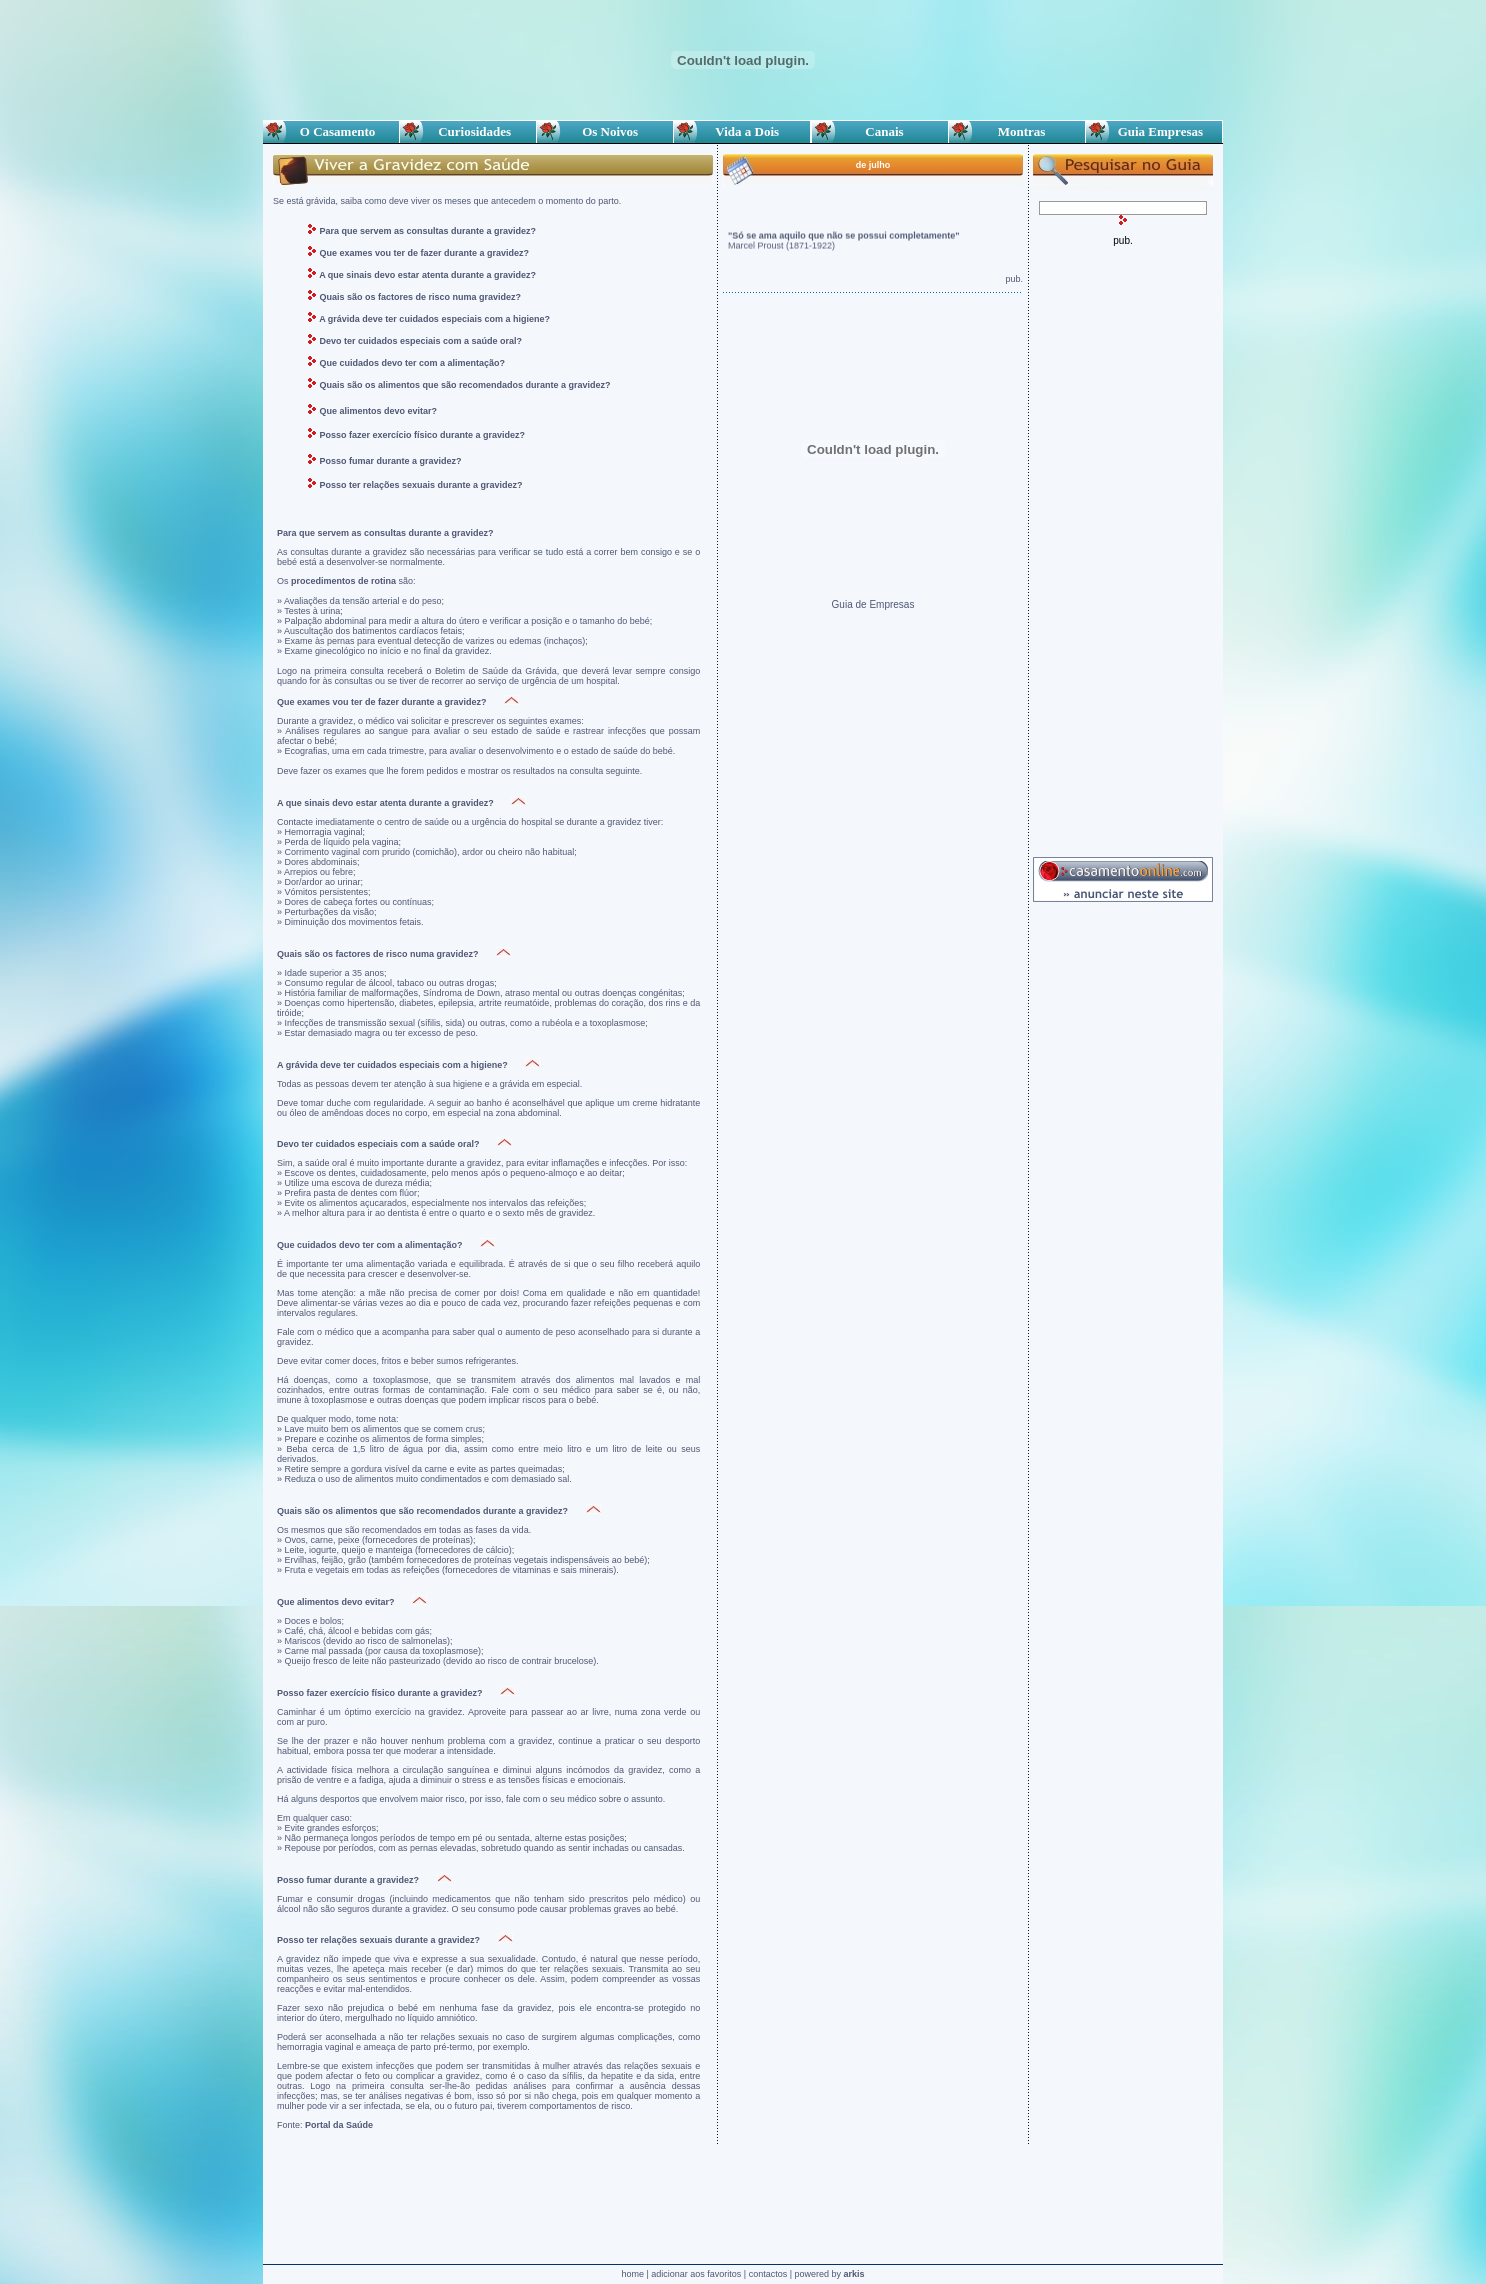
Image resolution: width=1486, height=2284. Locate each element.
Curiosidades (468, 131)
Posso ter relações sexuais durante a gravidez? (421, 485)
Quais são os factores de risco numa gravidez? (421, 297)
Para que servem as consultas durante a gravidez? (426, 231)
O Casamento (331, 131)
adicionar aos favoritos (696, 2274)
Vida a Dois (742, 131)
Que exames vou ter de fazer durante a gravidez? (425, 253)
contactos (768, 2274)
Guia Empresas (1154, 131)
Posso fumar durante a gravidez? (391, 461)
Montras (1016, 131)
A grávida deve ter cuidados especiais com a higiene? (434, 319)
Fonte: (325, 2125)
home (632, 2274)
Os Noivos (605, 131)
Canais (880, 131)
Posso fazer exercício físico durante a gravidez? (423, 435)
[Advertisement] (1123, 546)
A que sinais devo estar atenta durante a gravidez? (427, 275)
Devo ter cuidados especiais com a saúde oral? (421, 341)
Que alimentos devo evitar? (379, 411)
